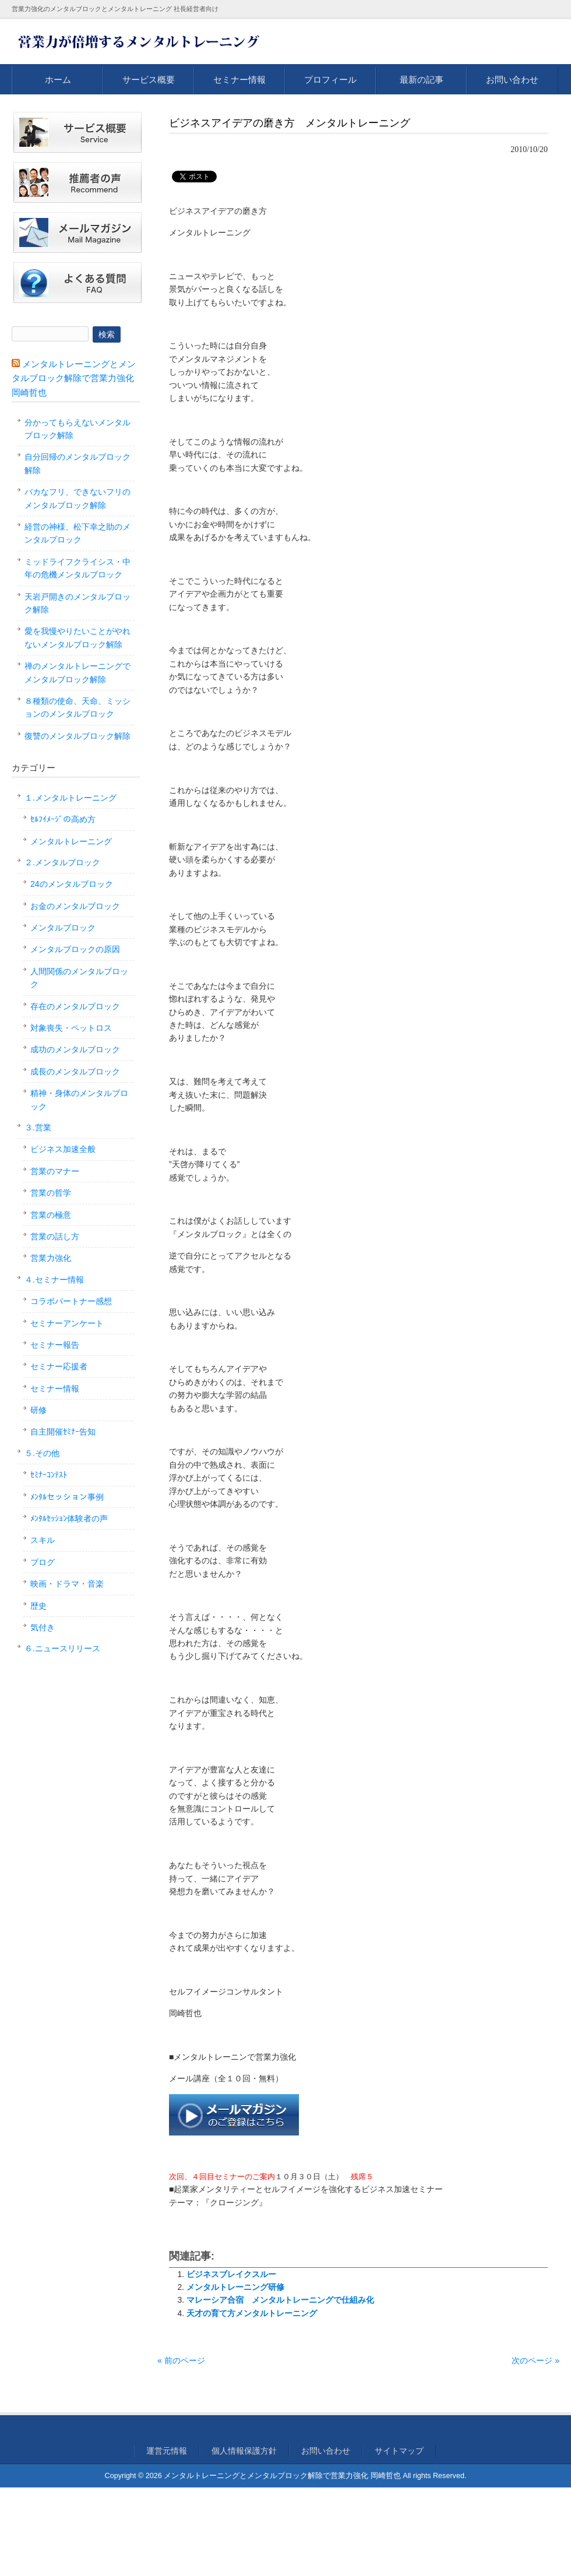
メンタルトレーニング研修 (235, 2287)
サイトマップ (399, 2450)
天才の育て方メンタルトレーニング (251, 2313)
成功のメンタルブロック (75, 1049)
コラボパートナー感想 (71, 1301)
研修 (38, 1410)
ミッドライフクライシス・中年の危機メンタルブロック (77, 568)
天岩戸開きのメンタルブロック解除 (77, 603)
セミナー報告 (54, 1344)
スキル (42, 1540)
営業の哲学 (50, 1192)
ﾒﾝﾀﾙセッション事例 (67, 1497)
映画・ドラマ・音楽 (67, 1583)
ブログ (42, 1562)
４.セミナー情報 (54, 1279)
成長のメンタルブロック (75, 1071)
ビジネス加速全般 (63, 1149)
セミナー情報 (239, 79)
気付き (42, 1627)
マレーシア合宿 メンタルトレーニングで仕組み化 (280, 2299)
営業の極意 (50, 1215)
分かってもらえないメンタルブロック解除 (77, 429)
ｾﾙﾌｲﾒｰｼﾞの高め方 (63, 819)
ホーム (58, 79)
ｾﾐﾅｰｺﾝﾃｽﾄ (48, 1474)
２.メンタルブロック (62, 862)
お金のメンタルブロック (75, 906)
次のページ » (535, 2360)
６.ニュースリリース (62, 1648)
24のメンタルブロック (71, 884)
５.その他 (41, 1453)
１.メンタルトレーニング (70, 797)
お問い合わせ (512, 79)
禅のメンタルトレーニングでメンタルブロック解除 (77, 672)
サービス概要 (148, 79)
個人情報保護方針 (244, 2450)
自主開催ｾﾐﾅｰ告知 (63, 1431)
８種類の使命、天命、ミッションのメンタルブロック (77, 707)
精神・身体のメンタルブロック (79, 1099)
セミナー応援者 (58, 1366)
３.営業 (37, 1127)
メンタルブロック (63, 927)
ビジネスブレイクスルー (231, 2274)
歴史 (38, 1606)
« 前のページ (181, 2360)
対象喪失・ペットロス (71, 1027)
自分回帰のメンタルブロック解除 (77, 463)
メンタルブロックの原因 (75, 949)
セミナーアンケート (67, 1323)
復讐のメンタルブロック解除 (77, 736)
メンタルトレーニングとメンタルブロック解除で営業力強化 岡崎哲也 (74, 378)
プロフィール (330, 79)
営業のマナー (54, 1171)
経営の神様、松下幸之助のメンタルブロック (77, 533)
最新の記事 (421, 79)
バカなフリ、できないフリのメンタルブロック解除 (77, 498)
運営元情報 (166, 2450)
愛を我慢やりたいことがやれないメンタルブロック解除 (77, 637)
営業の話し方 (54, 1236)
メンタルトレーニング (71, 841)
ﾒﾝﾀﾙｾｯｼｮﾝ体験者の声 (69, 1518)
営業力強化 (50, 1258)
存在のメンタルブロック (75, 1006)
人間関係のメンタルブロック (79, 978)
